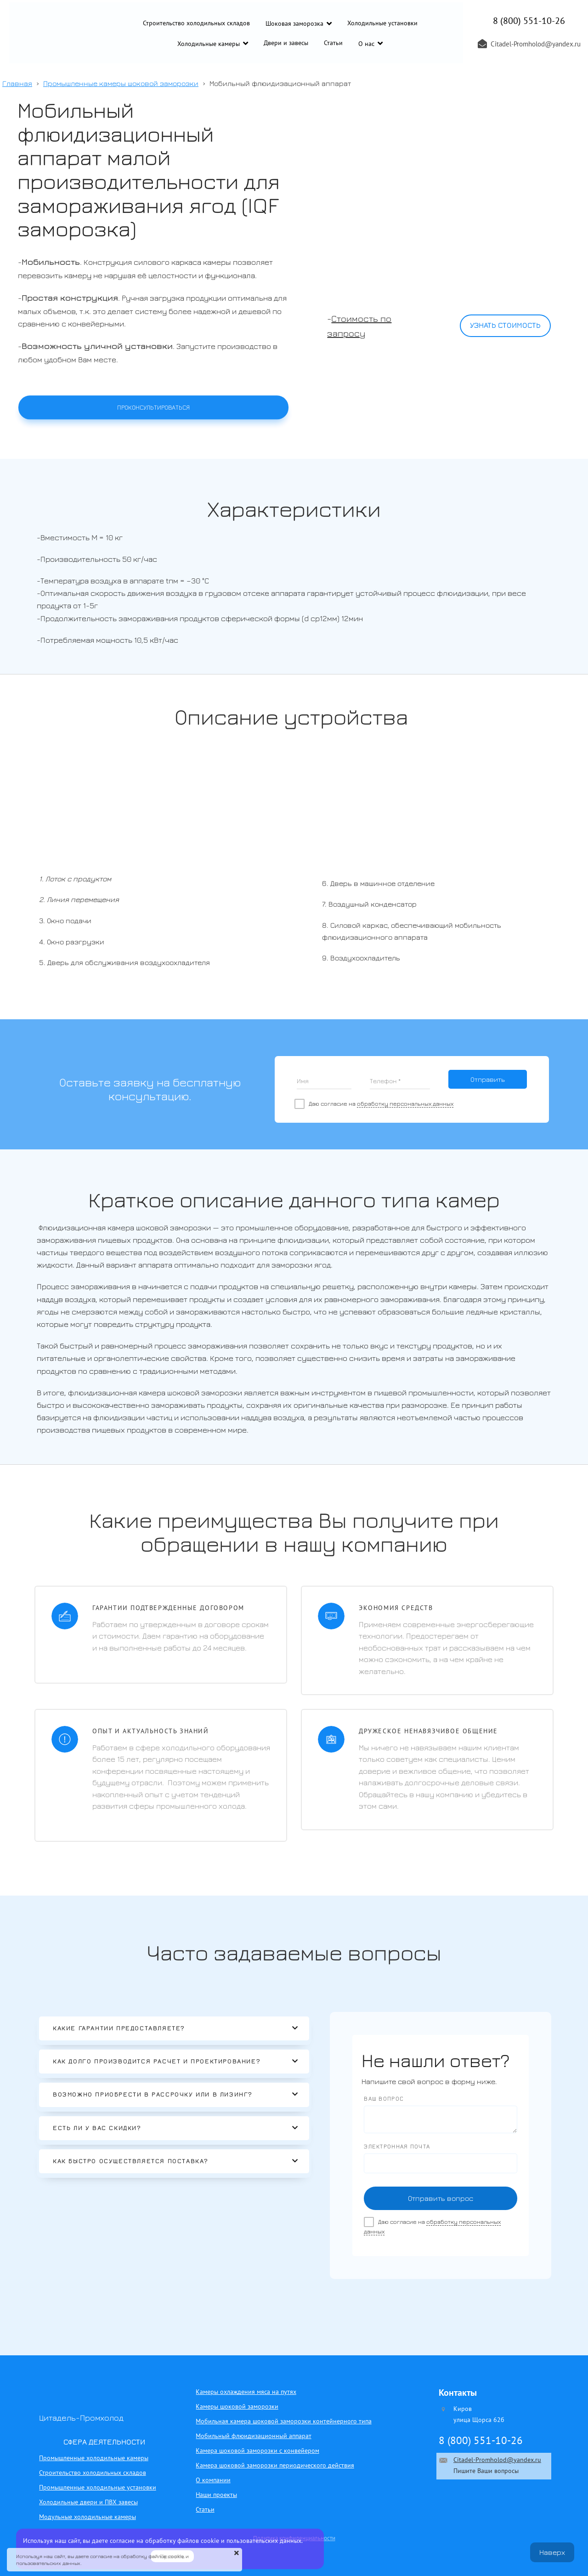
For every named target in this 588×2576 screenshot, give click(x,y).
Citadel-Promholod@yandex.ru (497, 2460)
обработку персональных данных (405, 1103)
